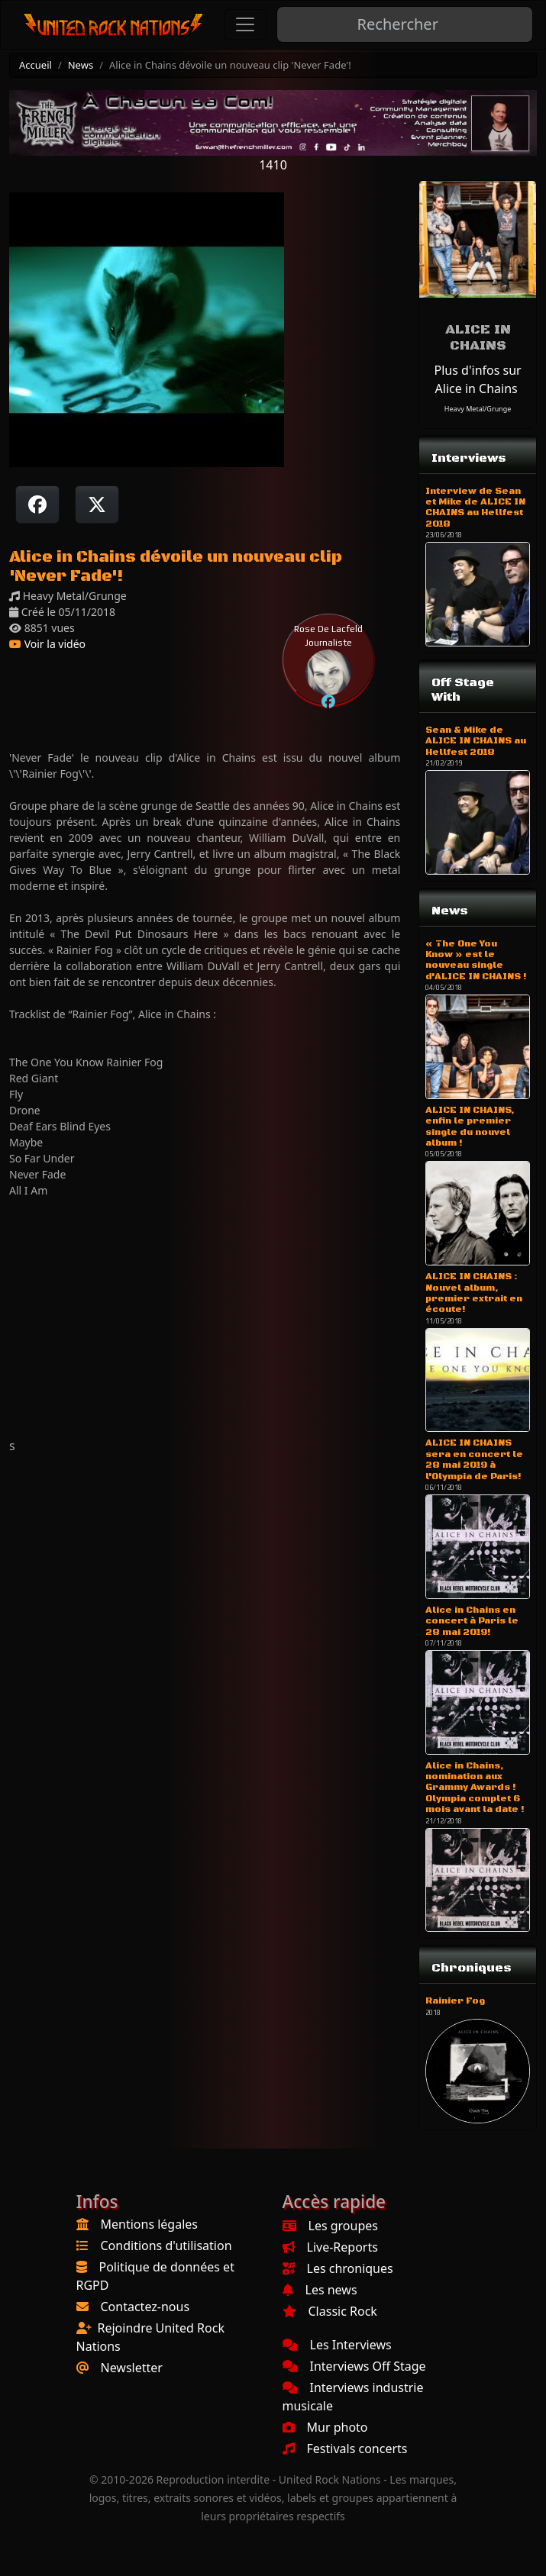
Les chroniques (338, 2268)
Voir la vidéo (47, 644)
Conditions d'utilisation (166, 2245)
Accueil (35, 65)
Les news (320, 2289)
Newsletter (132, 2367)
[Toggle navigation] (245, 24)
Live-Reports (330, 2247)
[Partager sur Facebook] (37, 504)
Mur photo (325, 2427)
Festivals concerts (345, 2448)
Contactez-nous (145, 2306)
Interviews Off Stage (354, 2366)
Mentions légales (150, 2224)
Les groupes (330, 2225)
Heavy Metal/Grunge (478, 409)
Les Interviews (337, 2344)
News (80, 65)
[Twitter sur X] (97, 504)
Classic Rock (330, 2311)
